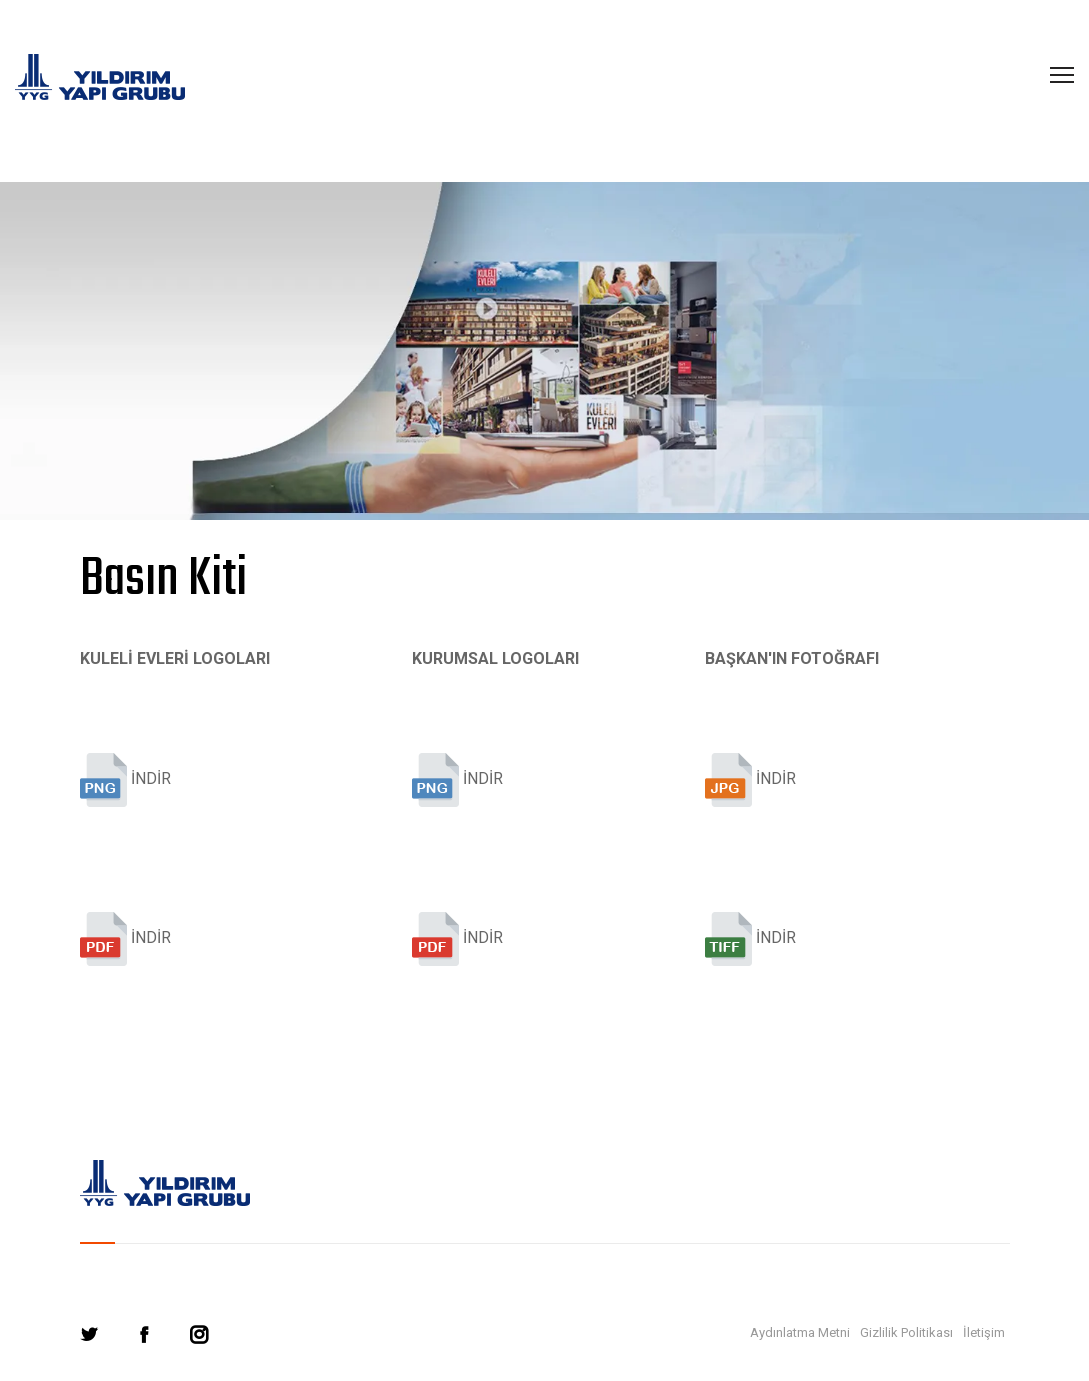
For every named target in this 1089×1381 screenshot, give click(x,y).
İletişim (984, 1332)
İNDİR (125, 780)
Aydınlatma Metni (800, 1332)
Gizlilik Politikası (906, 1332)
